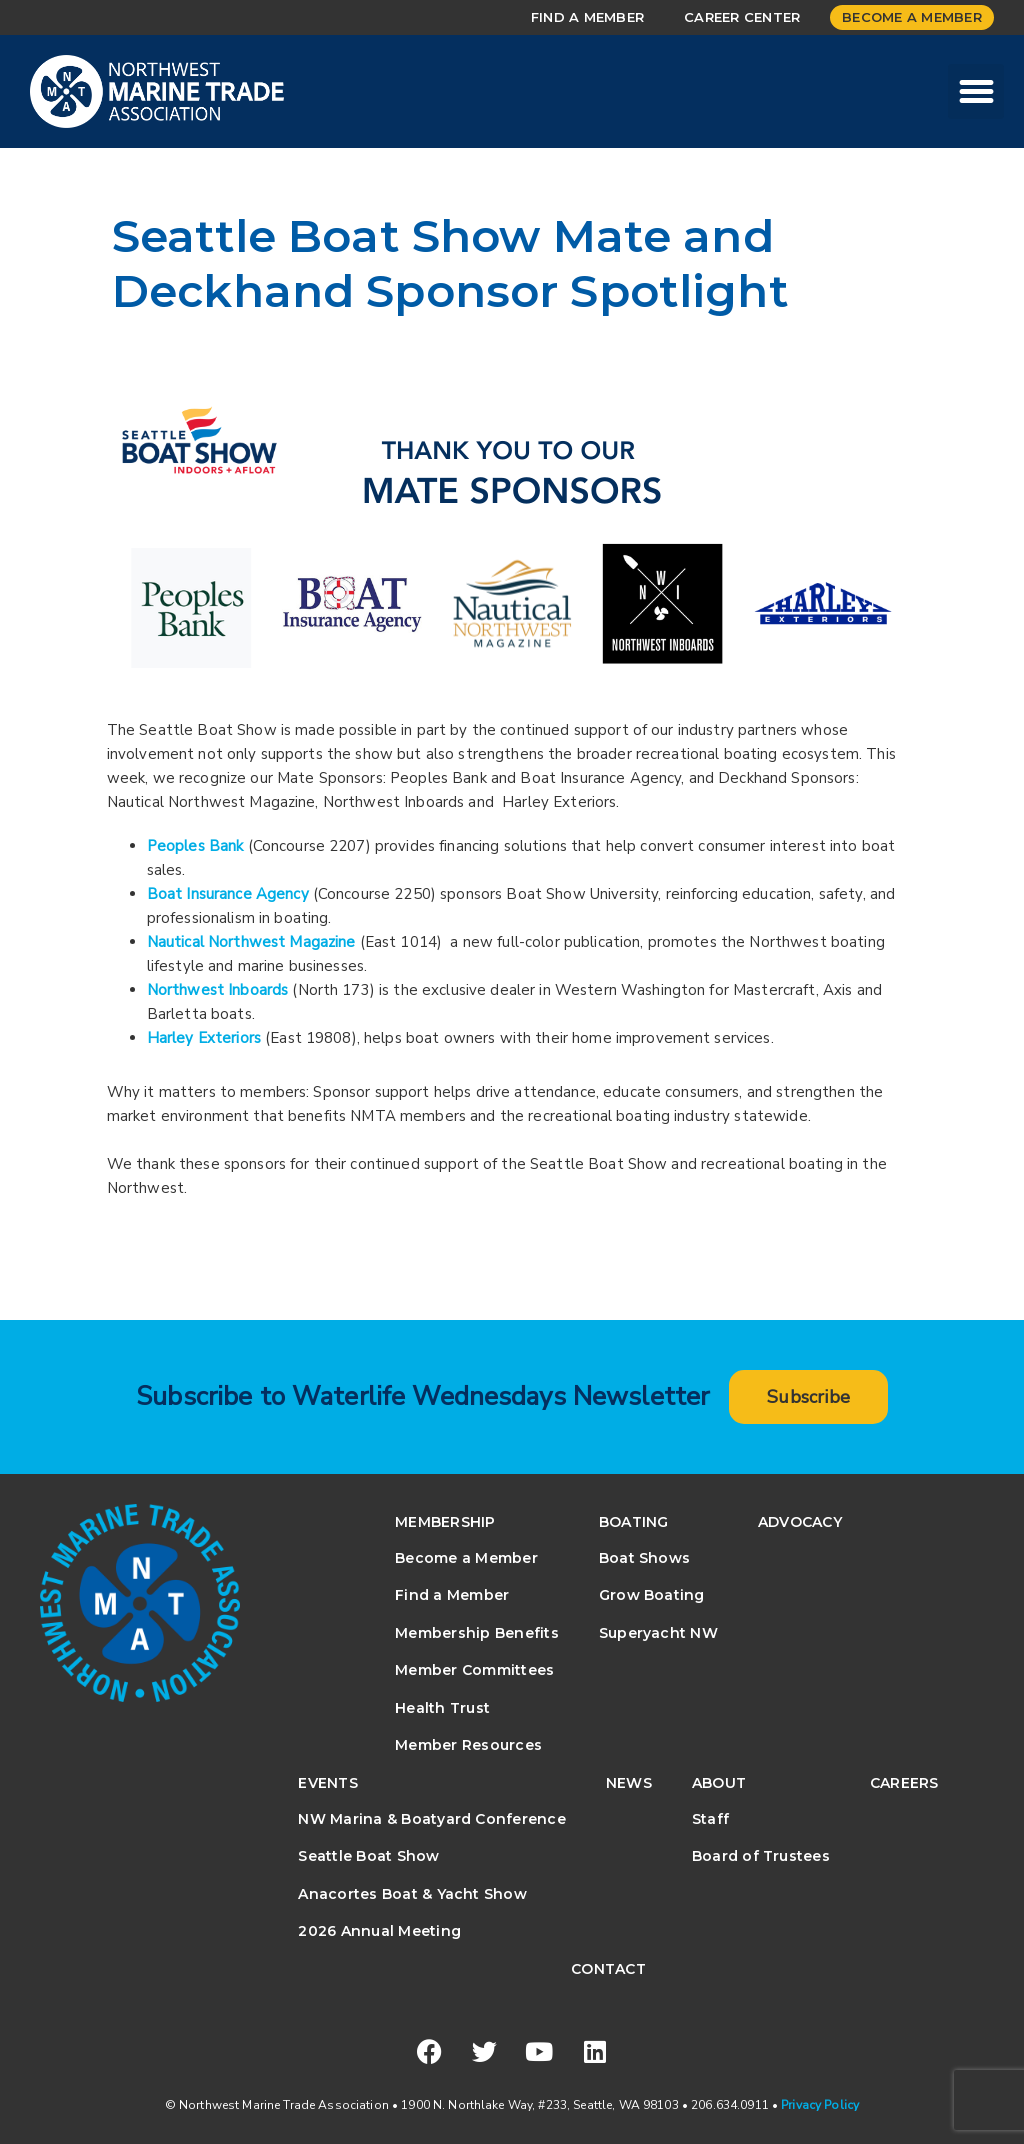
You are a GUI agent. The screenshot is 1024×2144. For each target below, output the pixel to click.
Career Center (742, 17)
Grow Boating (652, 1595)
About (719, 1783)
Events (327, 1783)
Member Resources (468, 1745)
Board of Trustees (761, 1856)
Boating (634, 1522)
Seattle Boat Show (368, 1856)
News (629, 1783)
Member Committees (474, 1670)
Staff (710, 1819)
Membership (445, 1522)
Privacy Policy (820, 2105)
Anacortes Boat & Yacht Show (412, 1894)
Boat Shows (644, 1558)
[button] (976, 92)
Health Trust (442, 1708)
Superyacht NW (658, 1633)
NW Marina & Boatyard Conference (431, 1819)
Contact (608, 1969)
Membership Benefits (477, 1633)
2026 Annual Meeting (379, 1931)
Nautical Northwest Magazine (251, 942)
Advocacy (800, 1522)
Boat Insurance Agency (228, 894)
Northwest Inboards (218, 990)
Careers (904, 1783)
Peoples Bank (195, 846)
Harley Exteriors (204, 1038)
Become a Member (912, 17)
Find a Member (587, 17)
